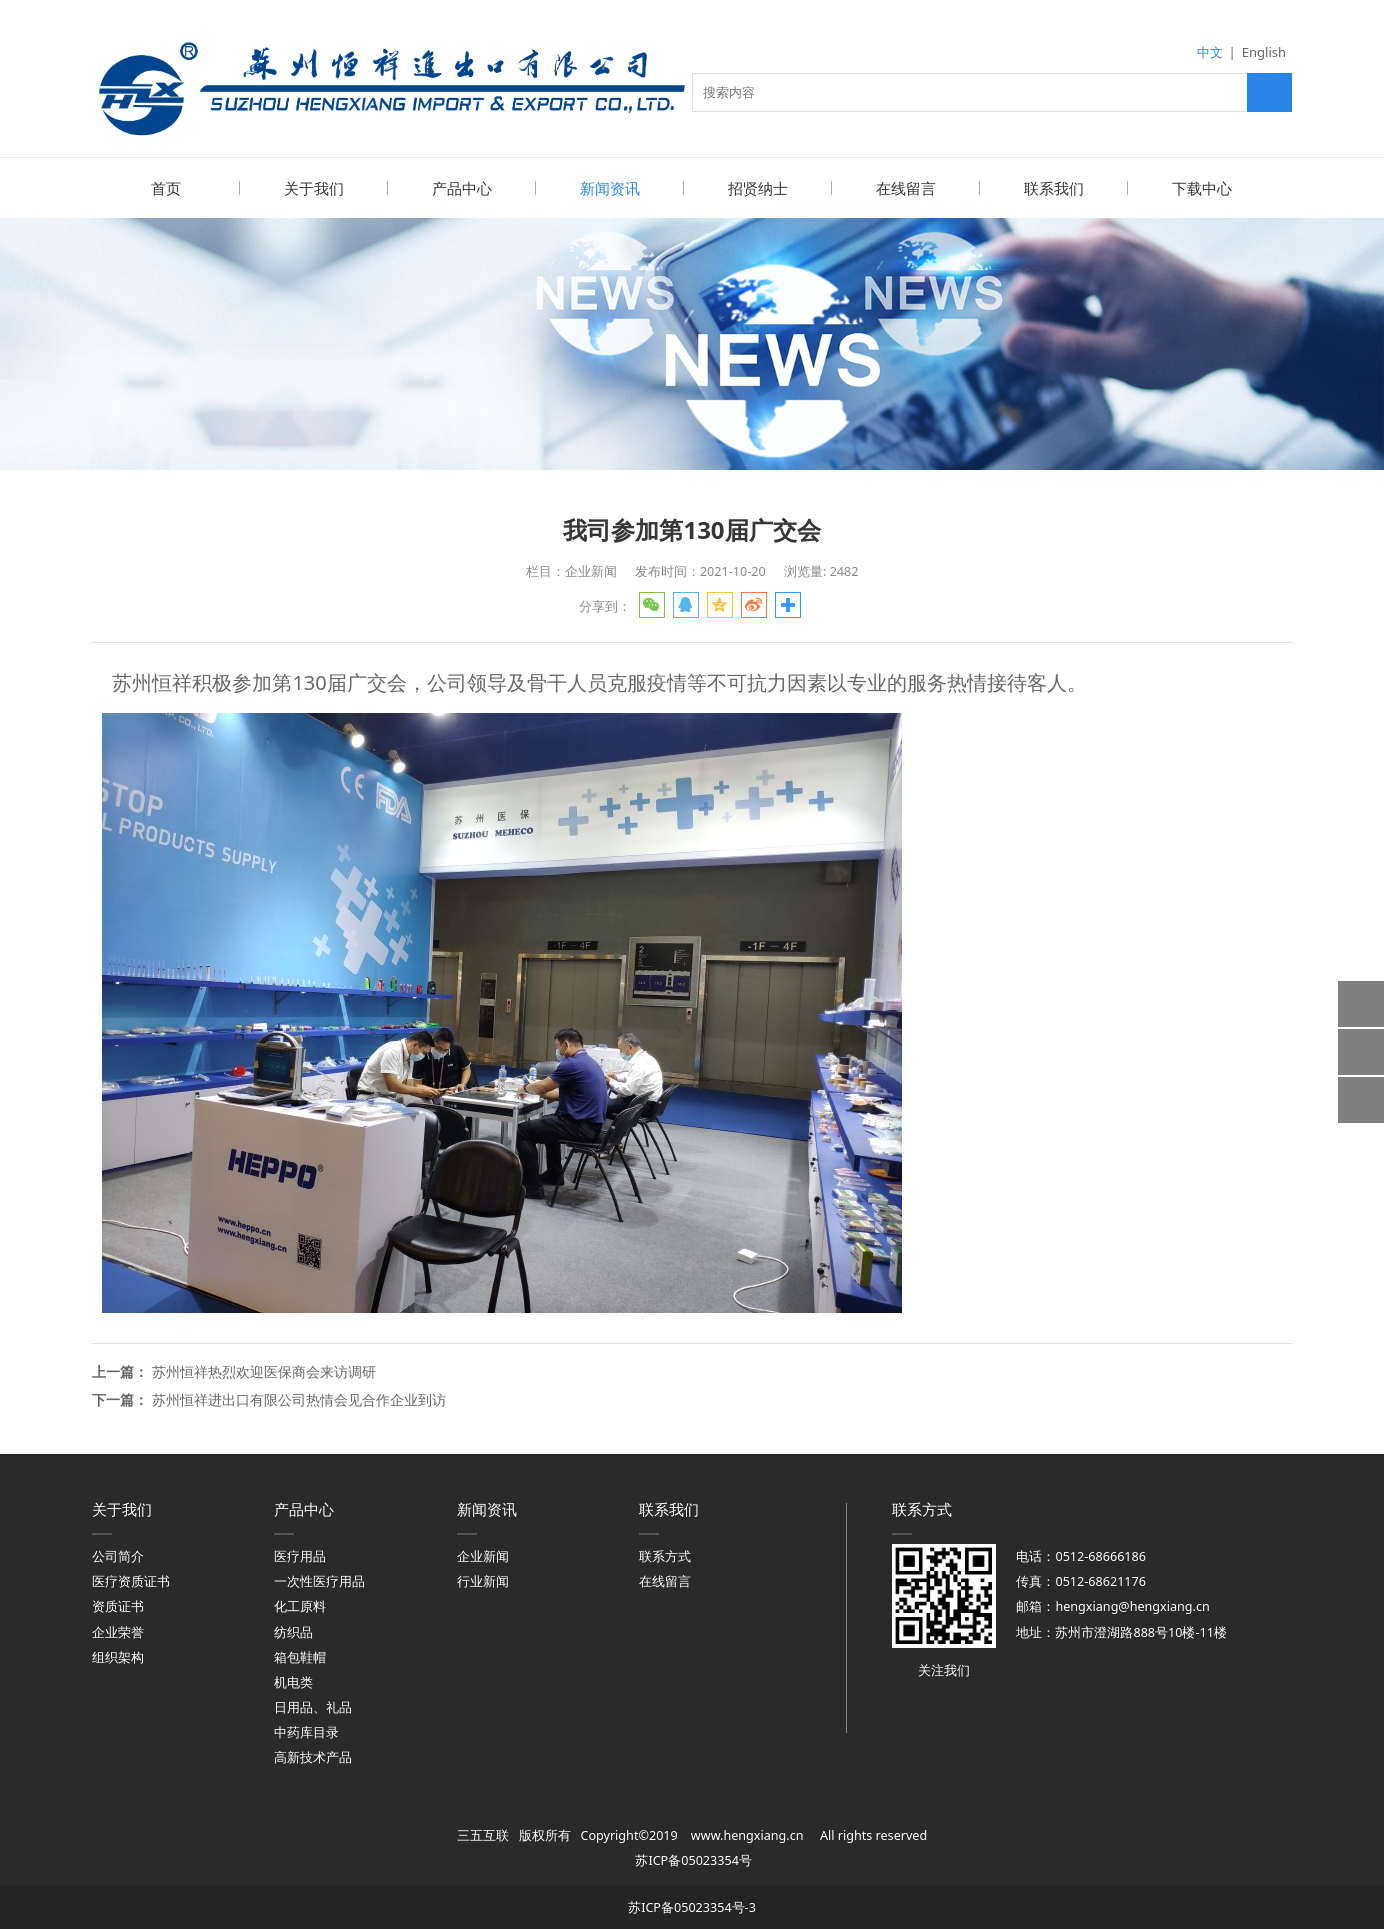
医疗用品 (300, 1555)
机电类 (293, 1681)
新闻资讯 (610, 188)
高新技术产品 (313, 1756)
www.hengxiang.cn (747, 1834)
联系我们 (1054, 188)
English (1264, 52)
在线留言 (906, 188)
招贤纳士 (758, 188)
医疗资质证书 (131, 1580)
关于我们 (314, 188)
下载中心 (1202, 188)
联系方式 (665, 1555)
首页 (166, 188)
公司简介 (118, 1555)
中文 (1210, 52)
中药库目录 (306, 1731)
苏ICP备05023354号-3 (692, 1906)
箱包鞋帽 (300, 1656)
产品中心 (462, 188)
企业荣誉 (118, 1631)
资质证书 (118, 1605)
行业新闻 (483, 1580)
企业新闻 (483, 1555)
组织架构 (118, 1656)
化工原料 (300, 1605)
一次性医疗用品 (319, 1580)
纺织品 (293, 1631)
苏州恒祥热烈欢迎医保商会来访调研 (264, 1370)
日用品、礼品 (313, 1706)
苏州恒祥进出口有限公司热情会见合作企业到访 (299, 1398)
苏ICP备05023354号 (693, 1859)
